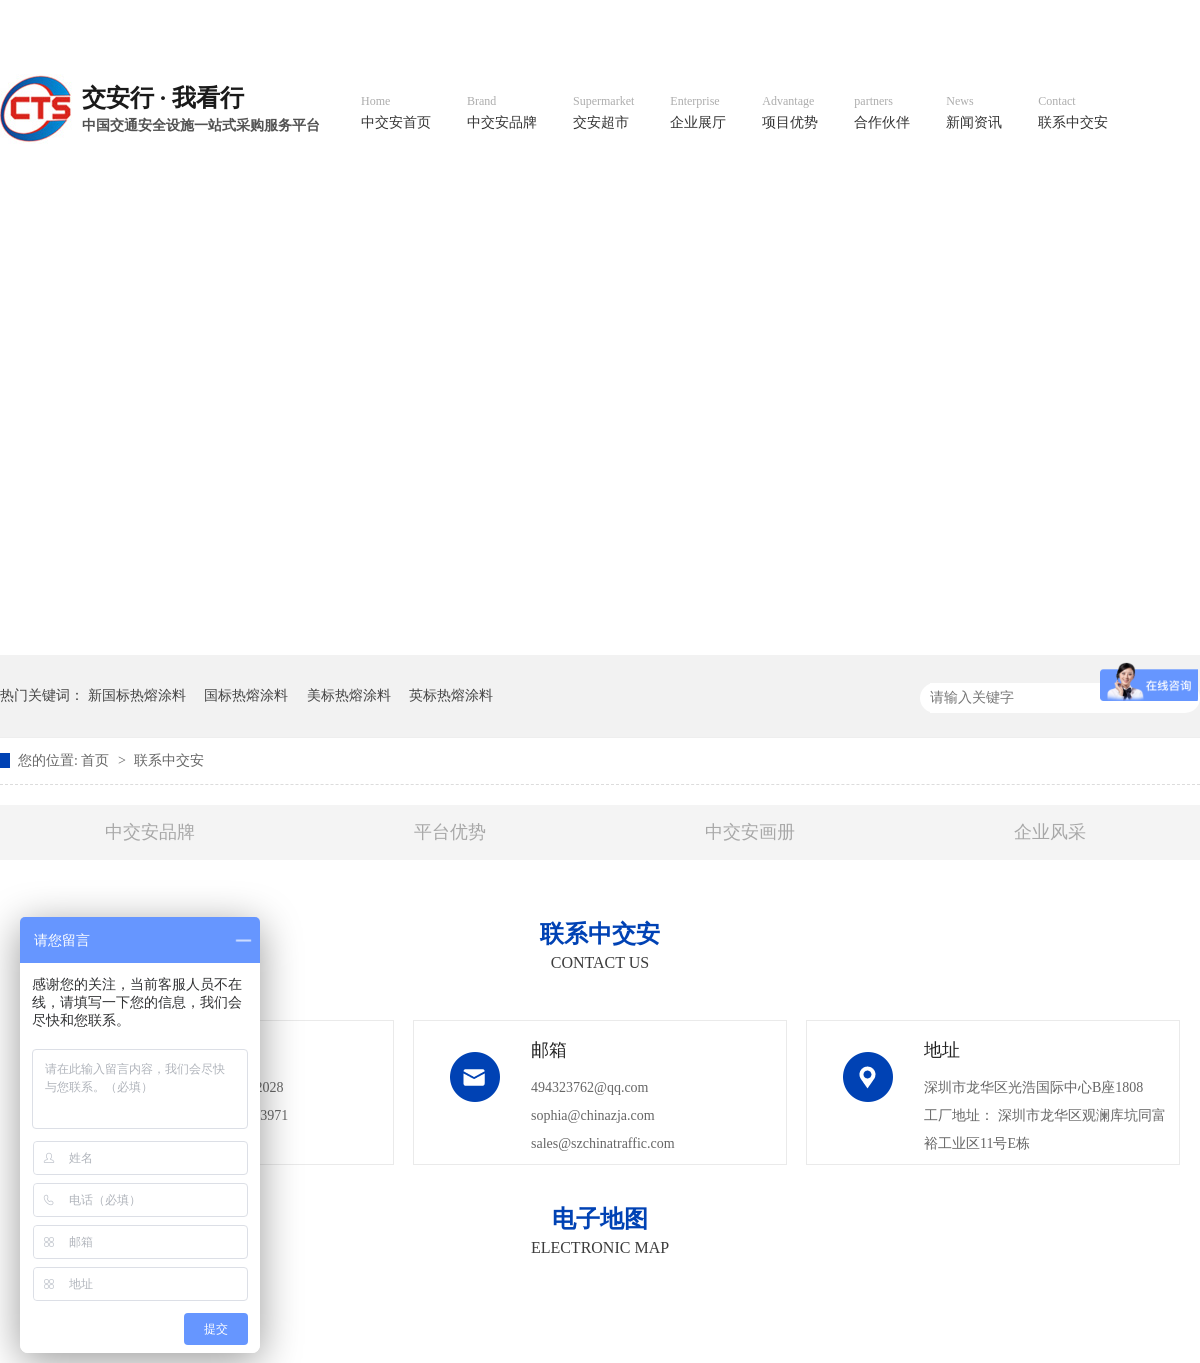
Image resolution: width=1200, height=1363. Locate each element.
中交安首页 (396, 113)
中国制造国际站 (958, 20)
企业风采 (1050, 832)
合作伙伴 (882, 113)
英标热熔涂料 (451, 695)
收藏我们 (1157, 20)
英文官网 (746, 20)
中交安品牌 (502, 113)
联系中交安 (1073, 113)
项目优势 (790, 113)
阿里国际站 (842, 20)
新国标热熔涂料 (137, 695)
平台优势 (450, 832)
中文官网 (657, 20)
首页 (97, 760)
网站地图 (1068, 20)
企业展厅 (698, 113)
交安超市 (603, 113)
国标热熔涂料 (246, 695)
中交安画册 (750, 832)
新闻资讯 (974, 113)
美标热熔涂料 (349, 695)
